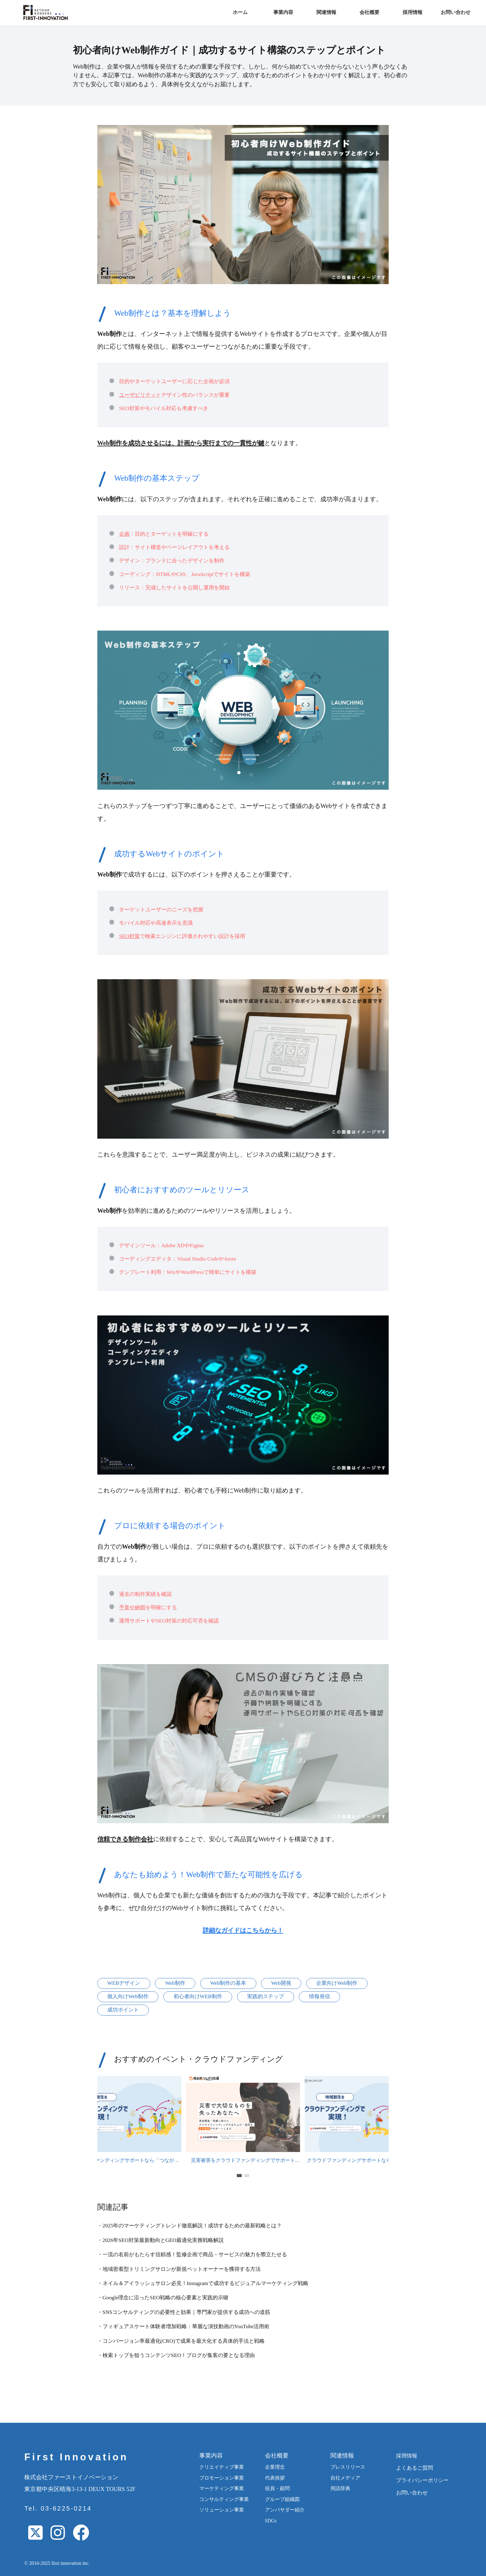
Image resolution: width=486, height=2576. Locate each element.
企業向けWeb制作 (336, 1983)
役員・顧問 (277, 2488)
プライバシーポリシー (422, 2480)
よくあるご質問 (414, 2468)
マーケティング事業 (221, 2488)
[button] (239, 2175)
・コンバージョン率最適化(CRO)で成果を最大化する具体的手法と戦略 (181, 2341)
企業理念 (275, 2467)
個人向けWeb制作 (127, 1996)
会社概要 (369, 12)
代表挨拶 (275, 2477)
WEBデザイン (123, 1983)
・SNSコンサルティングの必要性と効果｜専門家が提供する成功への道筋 (184, 2312)
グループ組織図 (282, 2499)
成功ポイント (123, 2010)
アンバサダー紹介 (285, 2509)
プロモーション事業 (221, 2477)
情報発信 (319, 1996)
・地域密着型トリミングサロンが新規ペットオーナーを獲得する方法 (179, 2269)
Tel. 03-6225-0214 (58, 2508)
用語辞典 (340, 2488)
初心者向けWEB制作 (198, 1996)
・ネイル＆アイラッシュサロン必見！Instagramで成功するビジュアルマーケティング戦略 (202, 2283)
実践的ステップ (265, 1996)
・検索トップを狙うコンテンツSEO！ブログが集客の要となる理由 (176, 2355)
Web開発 (281, 1983)
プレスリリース (347, 2467)
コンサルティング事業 (224, 2499)
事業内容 (283, 12)
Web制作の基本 (228, 1983)
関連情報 (326, 12)
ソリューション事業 (221, 2509)
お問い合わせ (456, 12)
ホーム (240, 12)
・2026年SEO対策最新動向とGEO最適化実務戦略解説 (160, 2240)
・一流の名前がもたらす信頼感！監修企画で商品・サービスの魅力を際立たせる (192, 2254)
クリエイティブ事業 (221, 2467)
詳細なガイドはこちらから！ (243, 1930)
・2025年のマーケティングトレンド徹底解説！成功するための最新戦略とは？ (189, 2226)
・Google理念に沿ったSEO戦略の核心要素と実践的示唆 (162, 2298)
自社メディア (345, 2477)
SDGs (270, 2520)
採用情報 (412, 12)
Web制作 (175, 1983)
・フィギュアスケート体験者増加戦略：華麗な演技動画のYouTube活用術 (183, 2326)
